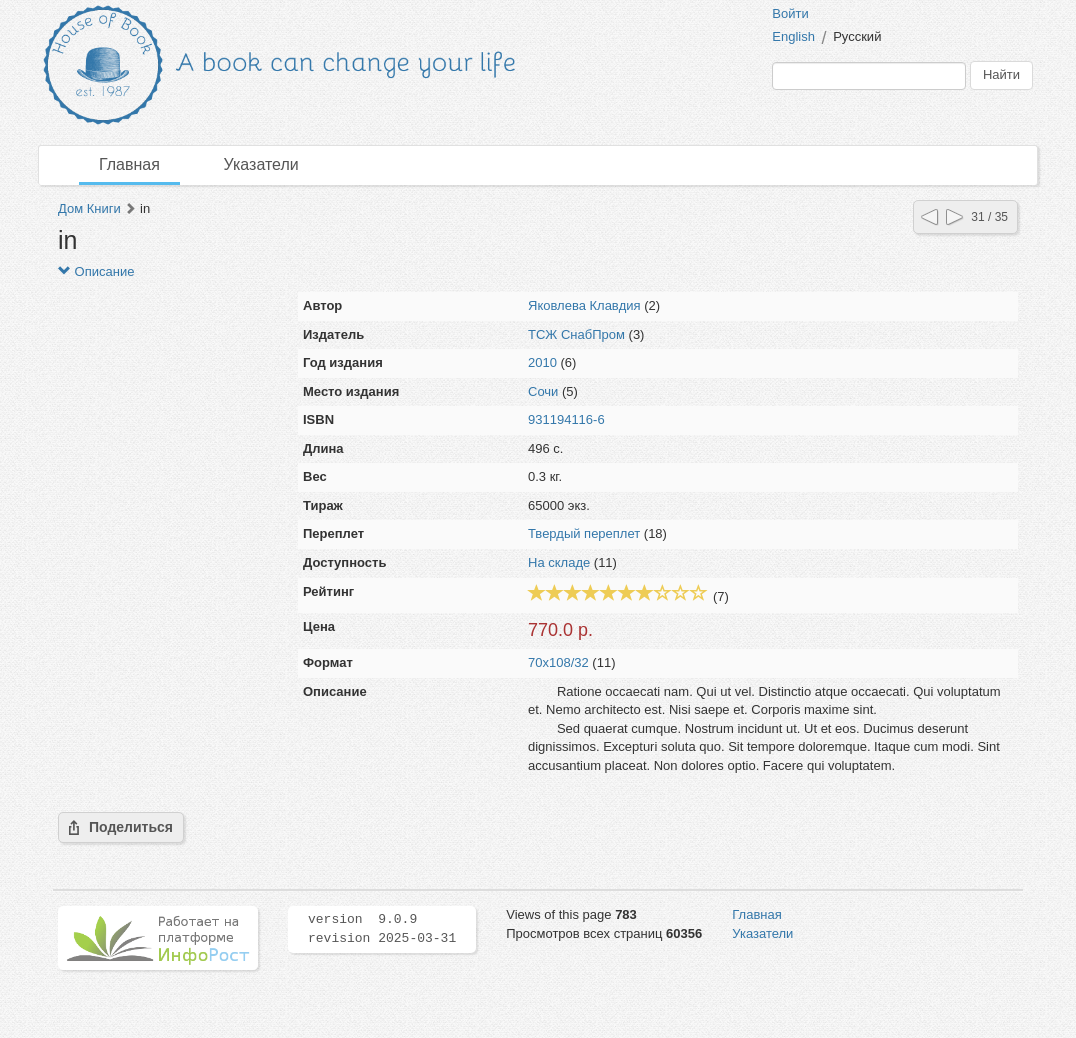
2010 (542, 362)
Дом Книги (89, 208)
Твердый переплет (584, 533)
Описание (96, 271)
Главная (129, 164)
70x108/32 (558, 662)
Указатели (261, 164)
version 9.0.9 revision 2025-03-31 (382, 929)
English (793, 36)
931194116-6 (566, 419)
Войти (790, 13)
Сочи (543, 391)
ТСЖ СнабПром (576, 334)
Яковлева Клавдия (584, 305)
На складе (559, 562)
